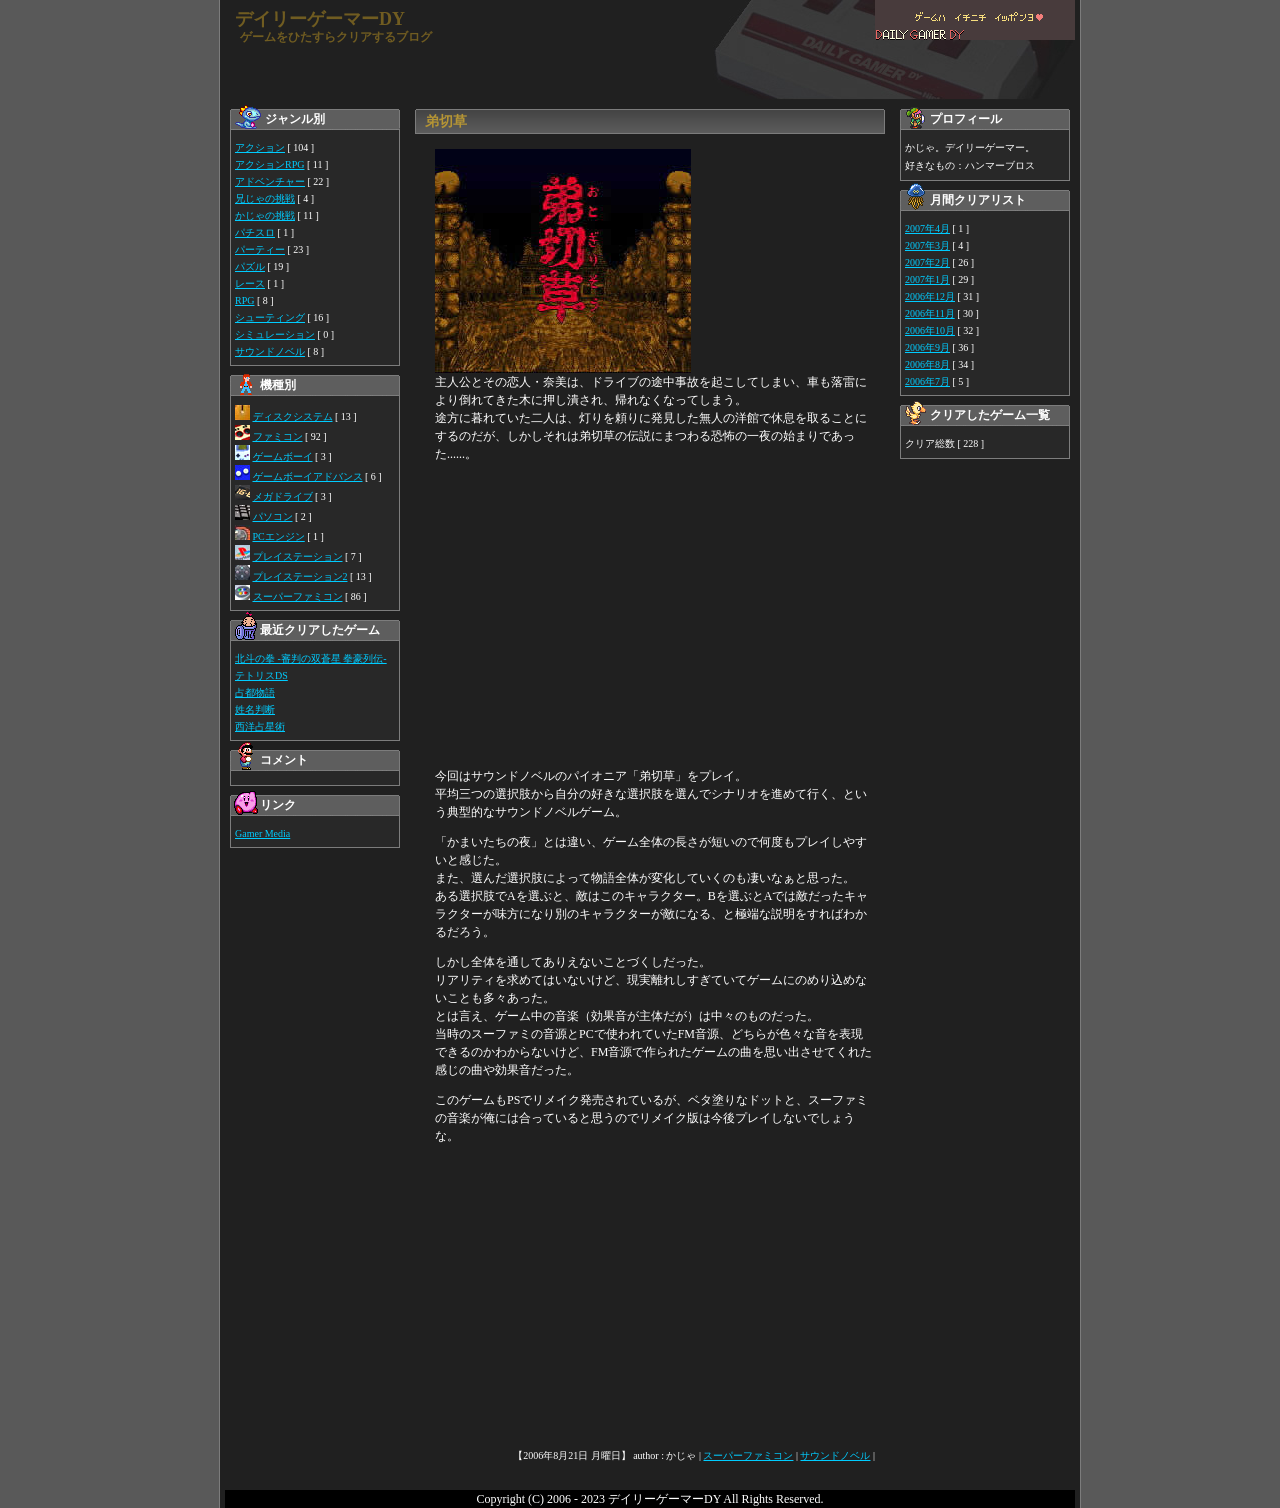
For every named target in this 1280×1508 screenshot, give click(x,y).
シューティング (270, 317)
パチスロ (255, 232)
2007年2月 (927, 262)
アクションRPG (269, 164)
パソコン (273, 516)
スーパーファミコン (298, 596)
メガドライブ (283, 496)
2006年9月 (927, 347)
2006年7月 (927, 381)
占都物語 (255, 692)
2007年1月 (927, 279)
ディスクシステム (293, 416)
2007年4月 (927, 228)
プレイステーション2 (300, 576)
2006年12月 (930, 296)
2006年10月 (930, 330)
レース (250, 283)
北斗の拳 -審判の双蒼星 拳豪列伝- (311, 658)
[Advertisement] (655, 615)
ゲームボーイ (283, 456)
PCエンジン (279, 536)
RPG (244, 300)
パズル (250, 266)
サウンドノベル (270, 351)
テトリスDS (261, 675)
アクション (260, 147)
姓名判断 (255, 709)
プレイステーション (298, 556)
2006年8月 (927, 364)
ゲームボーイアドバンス (308, 476)
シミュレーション (275, 334)
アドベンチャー (270, 181)
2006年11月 (930, 313)
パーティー (260, 249)
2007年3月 (927, 245)
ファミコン (278, 436)
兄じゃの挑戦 (265, 198)
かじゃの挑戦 (265, 215)
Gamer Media (262, 833)
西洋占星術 (260, 726)
